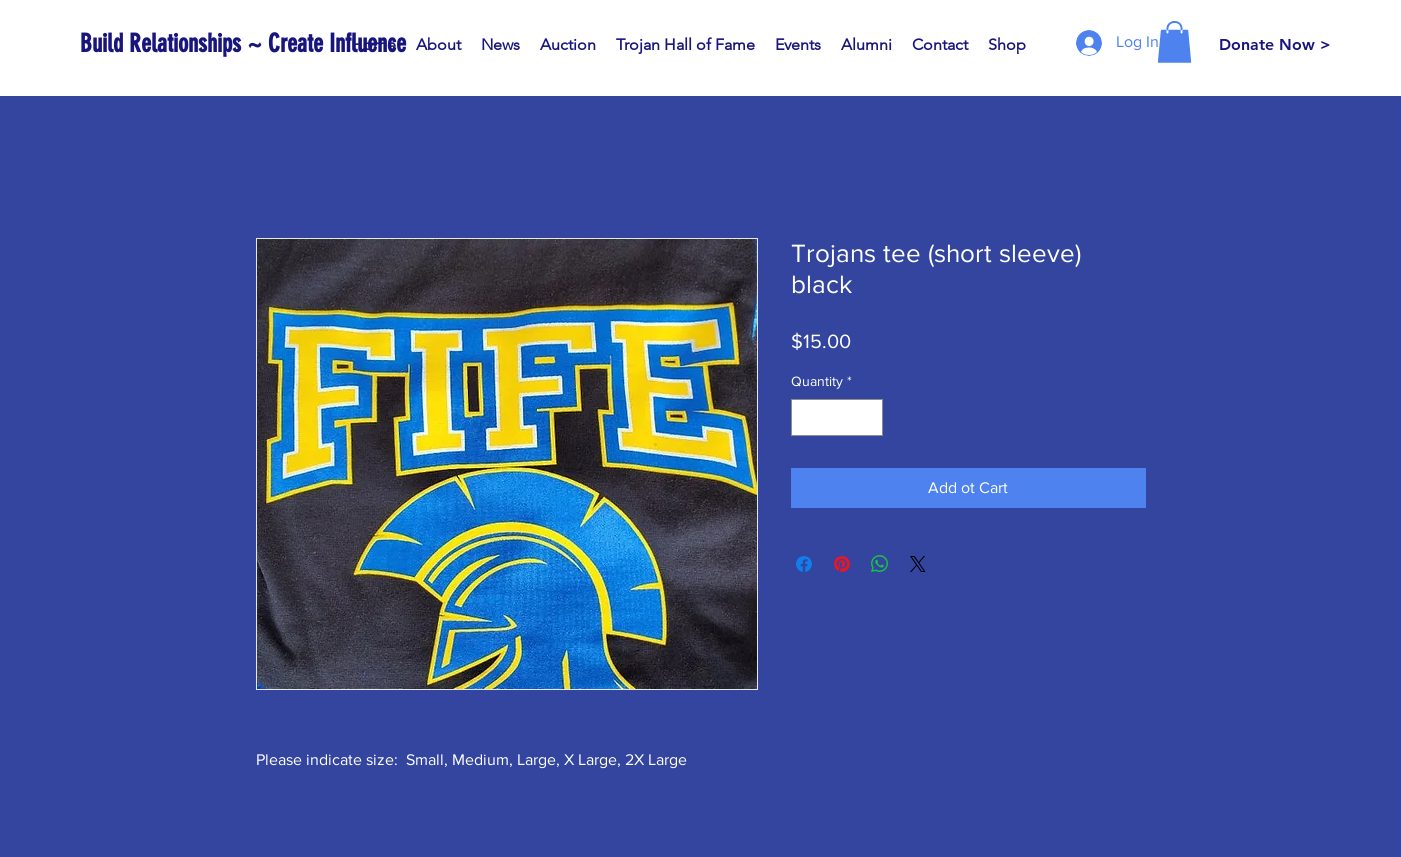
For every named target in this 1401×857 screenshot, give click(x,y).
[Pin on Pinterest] (842, 564)
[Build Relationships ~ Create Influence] (243, 43)
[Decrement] (806, 417)
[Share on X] (918, 564)
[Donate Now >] (1275, 45)
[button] (1174, 42)
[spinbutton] (837, 417)
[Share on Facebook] (804, 564)
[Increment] (867, 417)
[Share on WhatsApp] (880, 564)
